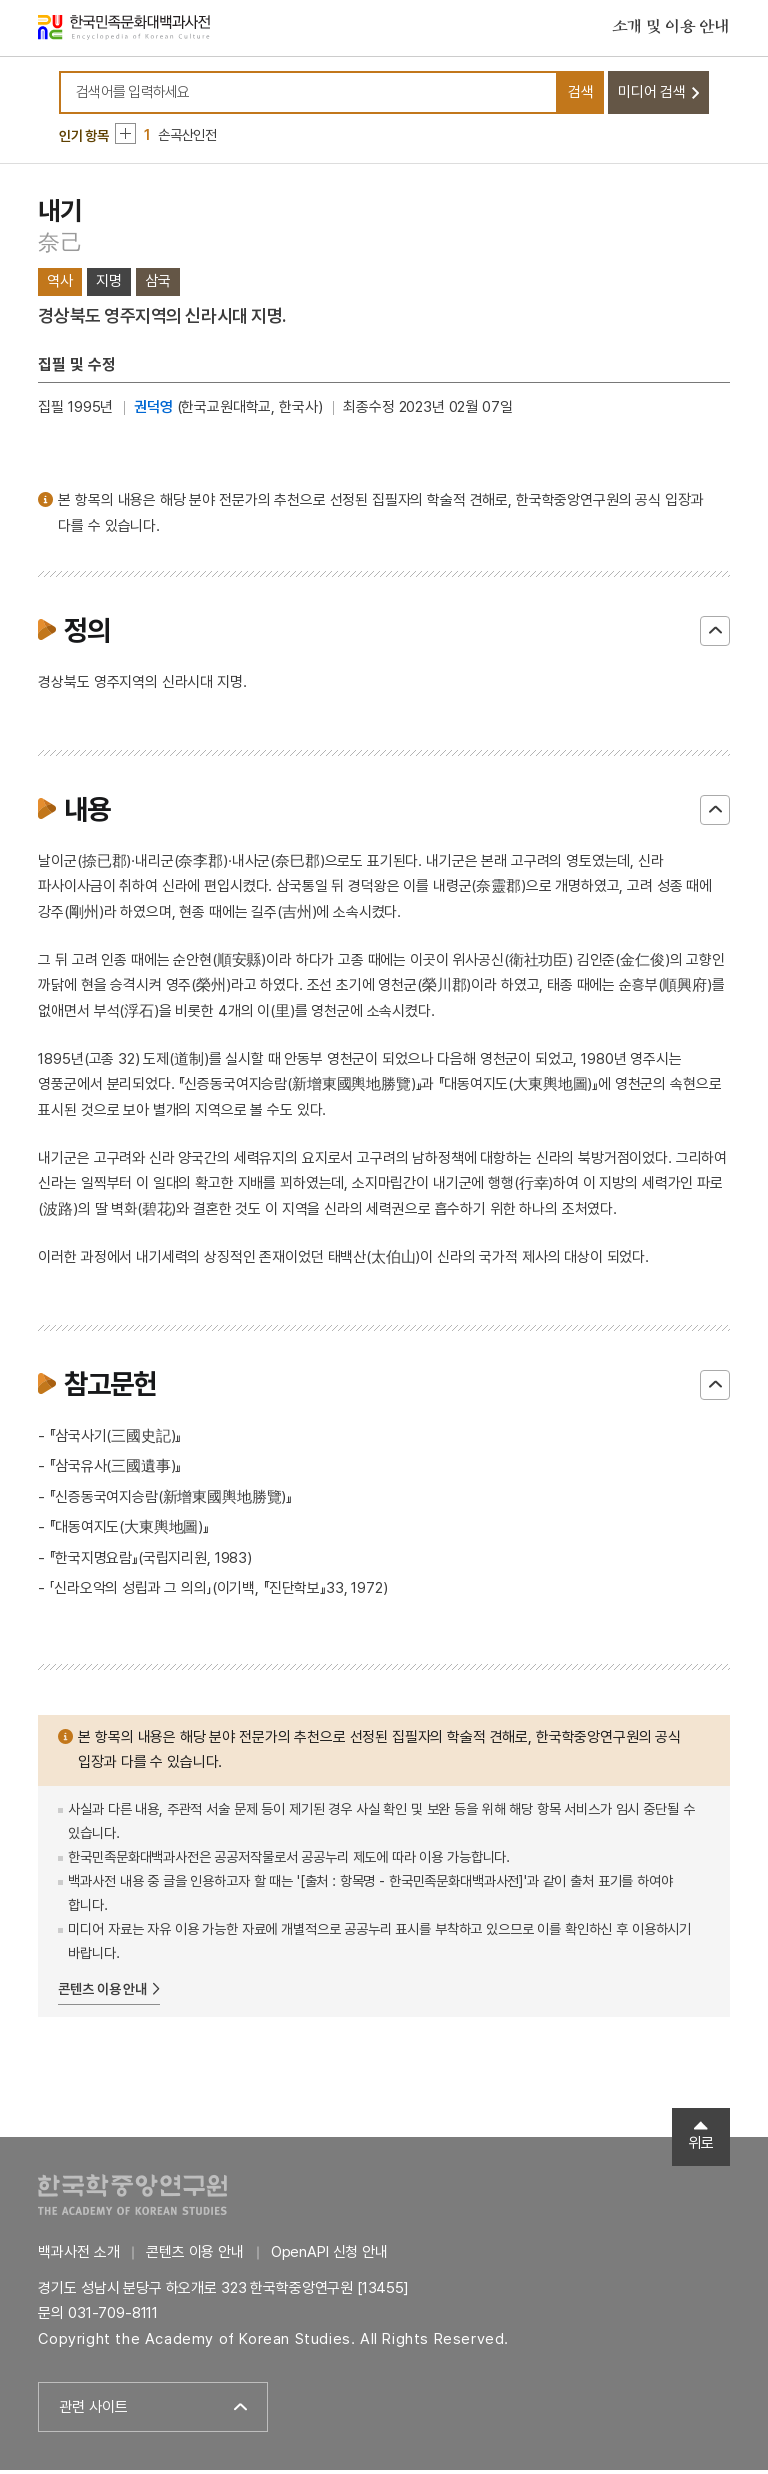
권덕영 (153, 412)
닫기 (715, 636)
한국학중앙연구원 (132, 2199)
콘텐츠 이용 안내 (102, 1993)
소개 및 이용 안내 (671, 29)
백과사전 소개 (78, 2257)
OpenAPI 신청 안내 (329, 2257)
